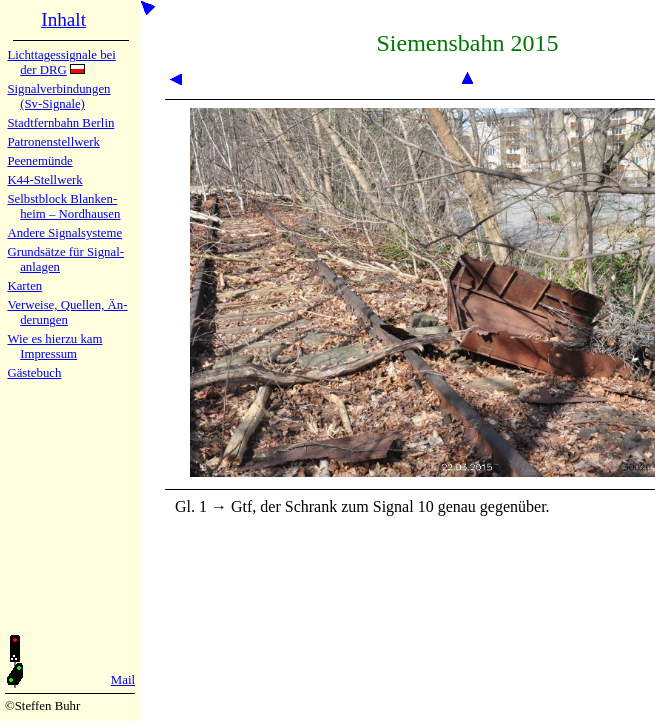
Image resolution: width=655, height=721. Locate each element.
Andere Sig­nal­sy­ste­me (64, 233)
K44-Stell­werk (44, 180)
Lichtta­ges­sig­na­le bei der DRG (61, 62)
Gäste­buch (34, 373)
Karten (24, 286)
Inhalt (63, 19)
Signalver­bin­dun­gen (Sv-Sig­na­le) (58, 96)
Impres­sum (48, 354)
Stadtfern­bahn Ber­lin (60, 123)
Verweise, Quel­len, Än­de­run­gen (67, 312)
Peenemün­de (39, 161)
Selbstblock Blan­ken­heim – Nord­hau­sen (63, 206)
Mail (123, 680)
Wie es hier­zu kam (54, 339)
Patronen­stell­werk (53, 142)
